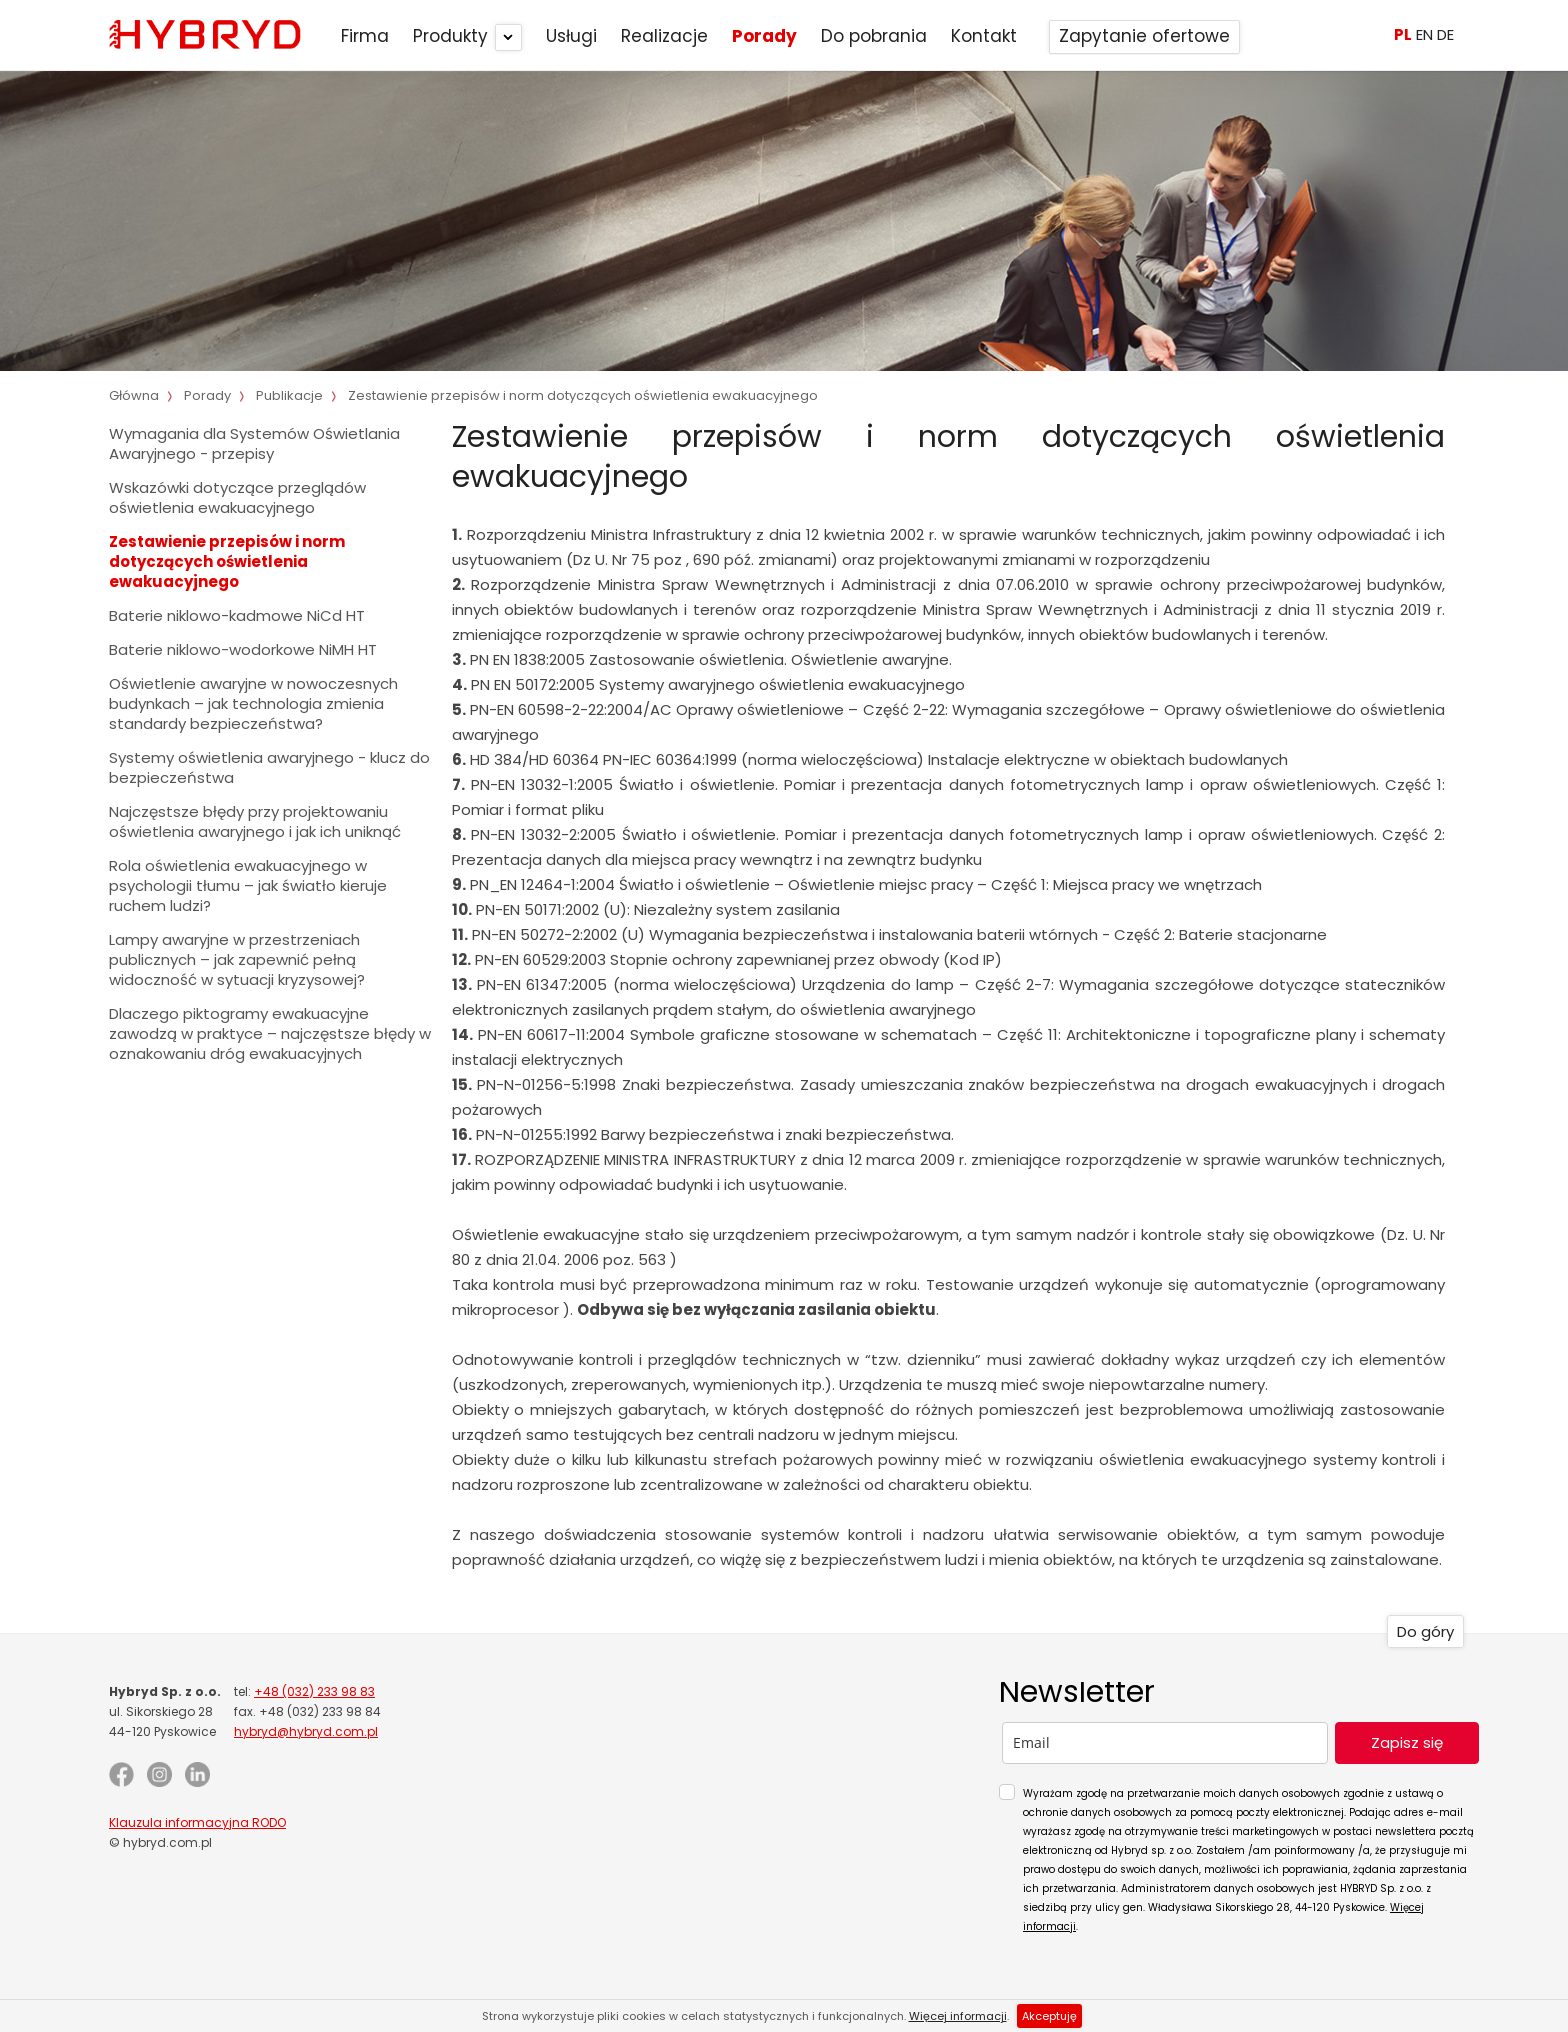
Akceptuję (1049, 2016)
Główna (134, 395)
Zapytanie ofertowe (1144, 36)
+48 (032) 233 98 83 (314, 1691)
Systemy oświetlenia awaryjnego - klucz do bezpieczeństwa (269, 767)
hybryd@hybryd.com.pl (306, 1731)
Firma (365, 36)
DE (1445, 34)
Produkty (450, 36)
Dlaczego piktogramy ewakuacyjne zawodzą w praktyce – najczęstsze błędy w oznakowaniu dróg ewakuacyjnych (270, 1033)
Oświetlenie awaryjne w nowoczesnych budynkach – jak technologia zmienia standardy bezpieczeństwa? (253, 703)
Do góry (1425, 1631)
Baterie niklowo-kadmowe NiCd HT (237, 615)
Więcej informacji (958, 2016)
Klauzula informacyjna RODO (197, 1822)
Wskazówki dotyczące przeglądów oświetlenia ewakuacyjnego (237, 497)
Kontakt (984, 36)
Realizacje (664, 36)
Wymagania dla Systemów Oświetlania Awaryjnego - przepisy (254, 443)
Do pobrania (874, 36)
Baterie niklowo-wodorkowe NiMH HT (243, 649)
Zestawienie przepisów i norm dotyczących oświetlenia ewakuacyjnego (227, 561)
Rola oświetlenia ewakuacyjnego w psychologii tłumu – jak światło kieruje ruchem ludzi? (248, 885)
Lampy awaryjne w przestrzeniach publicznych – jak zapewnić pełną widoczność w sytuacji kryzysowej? (237, 959)
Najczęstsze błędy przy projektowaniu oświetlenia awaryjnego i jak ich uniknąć (255, 821)
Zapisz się (1407, 1742)
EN (1424, 34)
